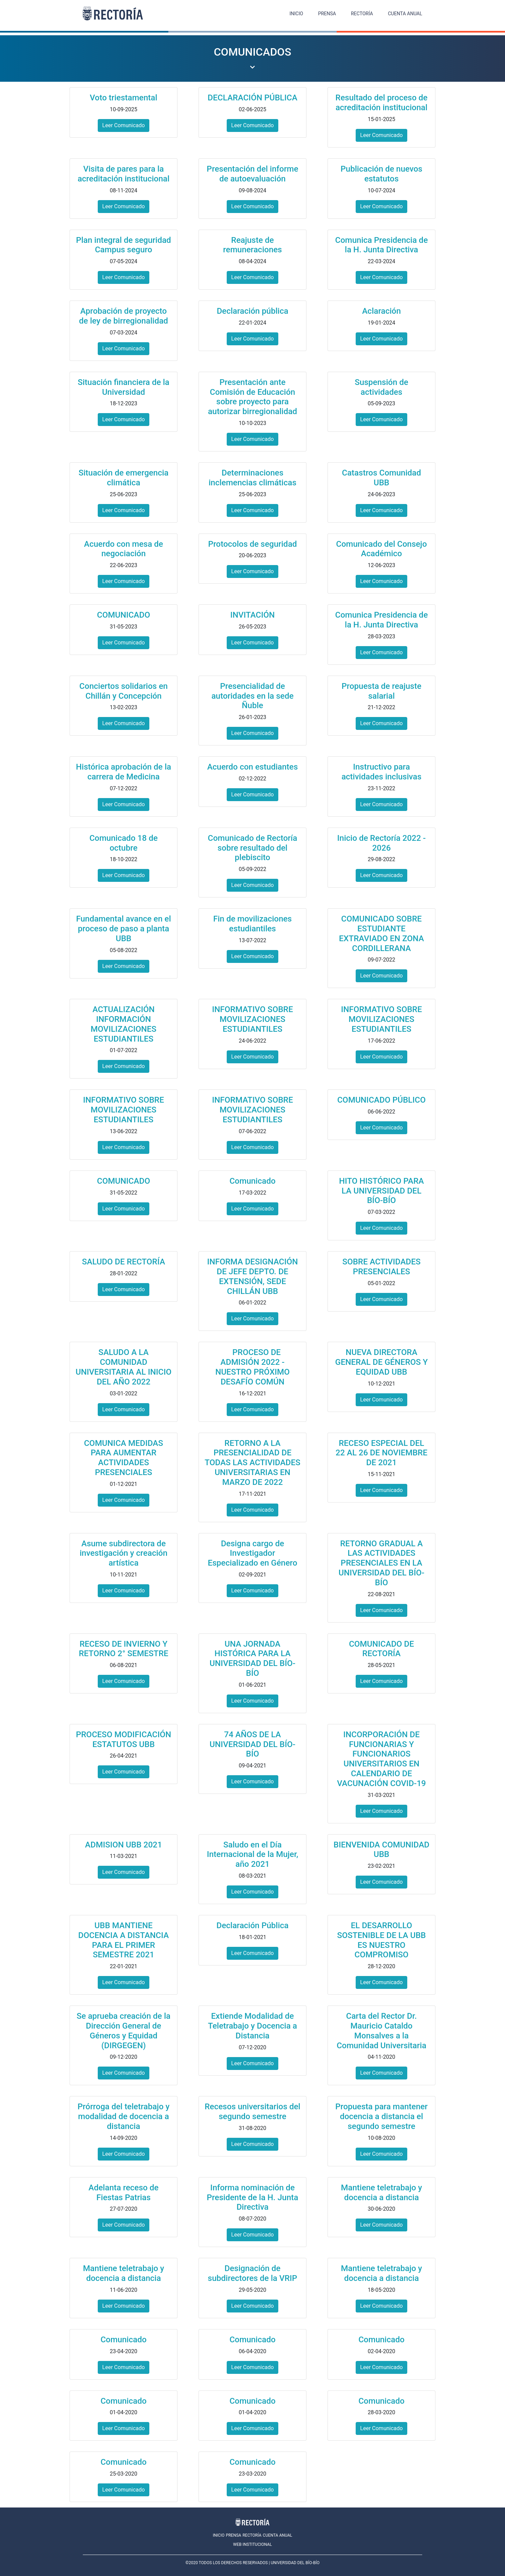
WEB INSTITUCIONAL (252, 2544)
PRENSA (327, 13)
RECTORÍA (362, 13)
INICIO (296, 13)
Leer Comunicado (123, 125)
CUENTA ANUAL (405, 13)
